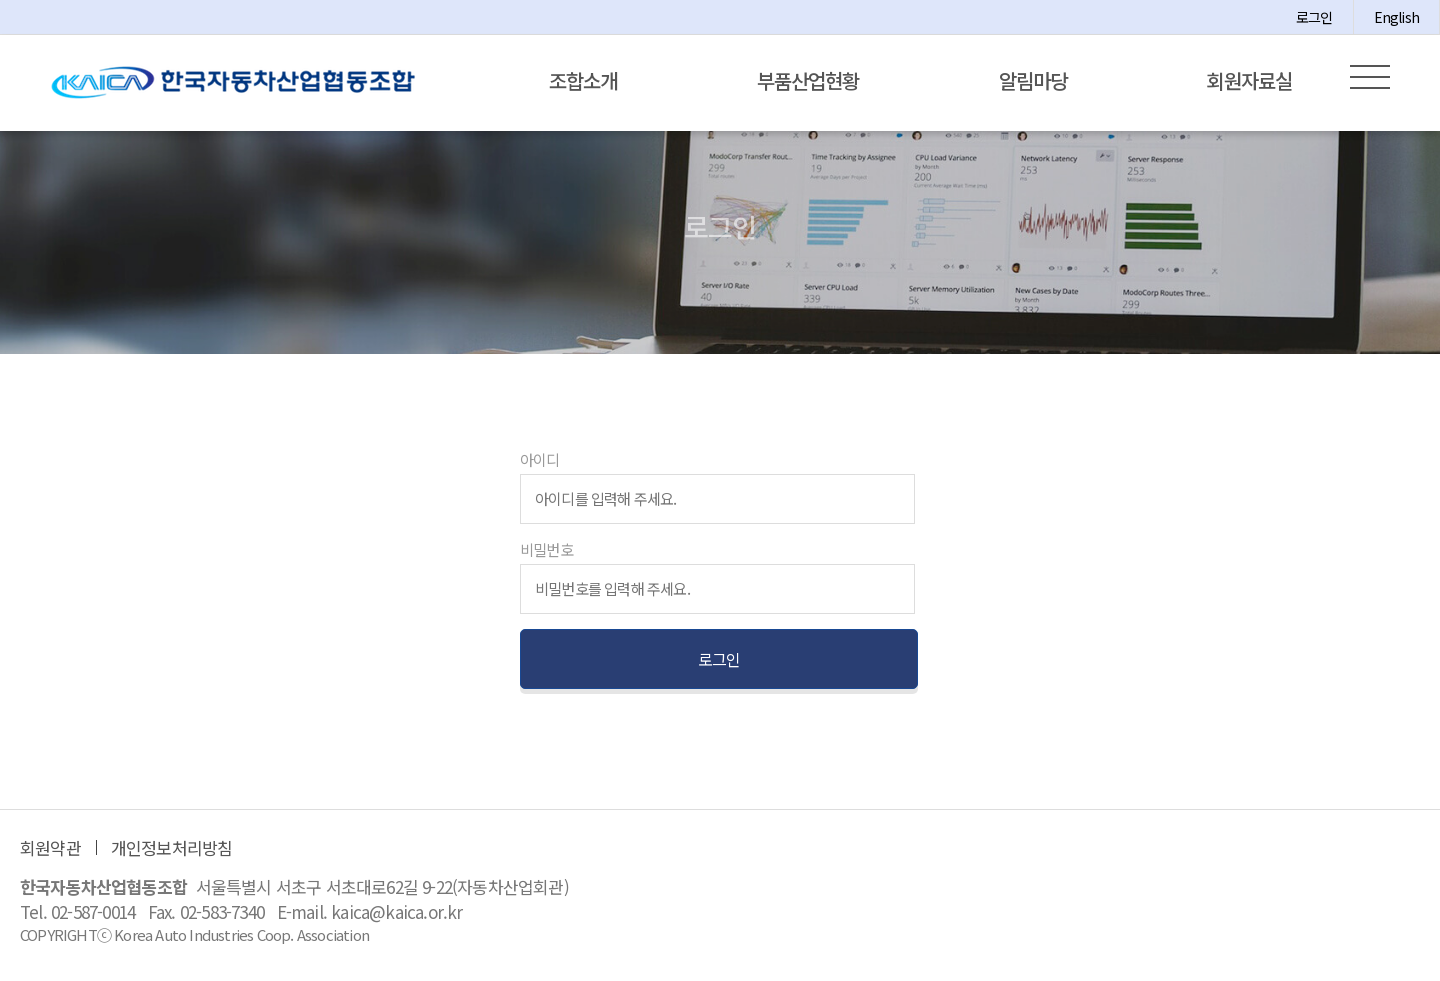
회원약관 (50, 853)
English (1396, 17)
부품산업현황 (808, 80)
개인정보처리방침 (172, 853)
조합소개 (583, 80)
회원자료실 (1249, 80)
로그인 (1314, 17)
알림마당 (1033, 80)
